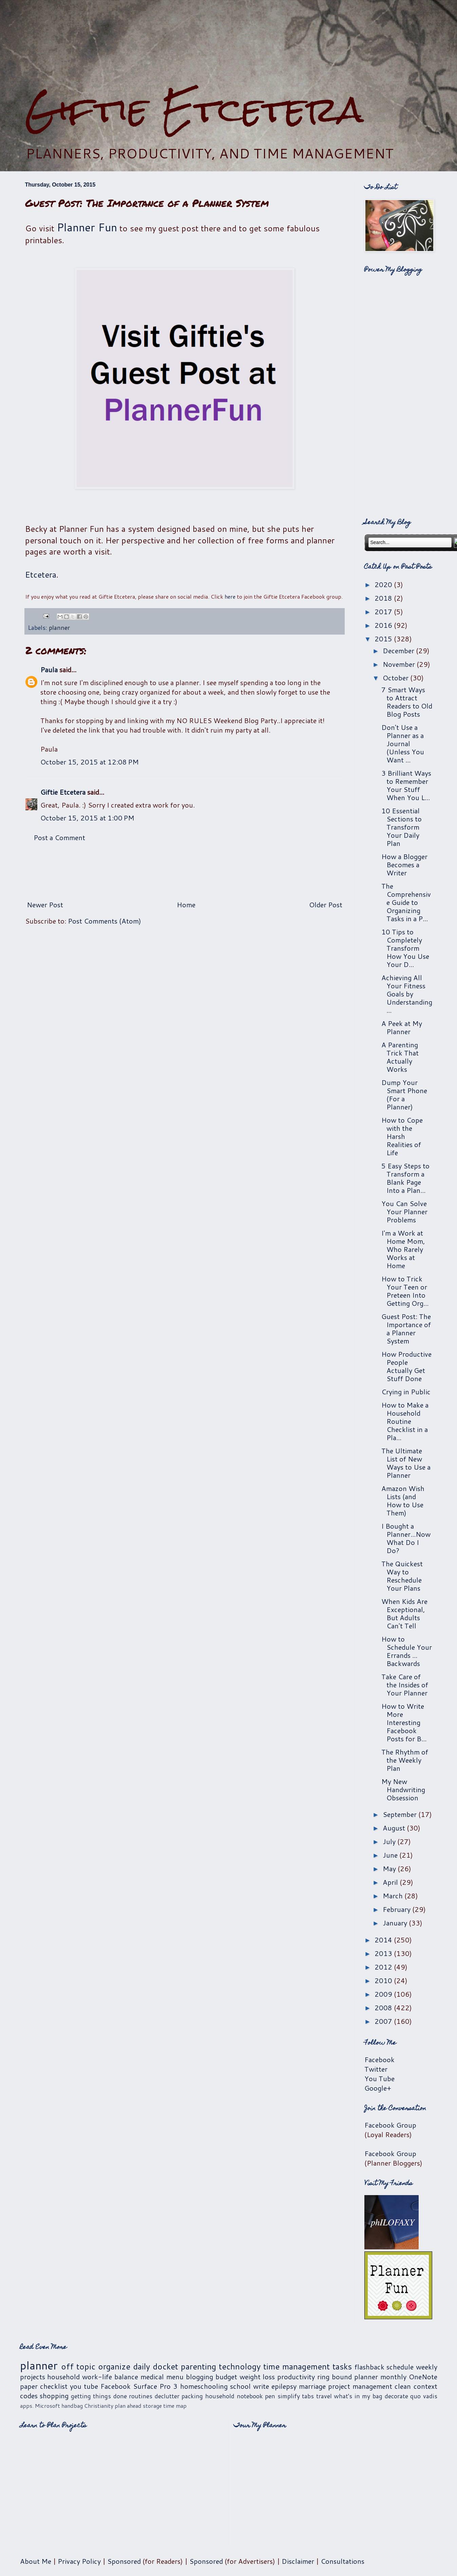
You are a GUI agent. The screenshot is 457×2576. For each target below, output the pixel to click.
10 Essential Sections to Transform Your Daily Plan (401, 827)
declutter (167, 2395)
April (391, 1882)
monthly (393, 2376)
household (63, 2376)
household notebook (234, 2395)
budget (226, 2376)
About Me (35, 2561)
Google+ (377, 2088)
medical (152, 2376)
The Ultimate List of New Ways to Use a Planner (406, 1463)
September (400, 1814)
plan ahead (128, 2405)
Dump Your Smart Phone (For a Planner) (404, 1094)
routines (140, 2395)
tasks (342, 2366)
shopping (54, 2395)
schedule (400, 2366)
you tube (84, 2386)
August (395, 1828)
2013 (384, 1953)
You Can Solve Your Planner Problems (404, 1211)
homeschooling (204, 2386)
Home (186, 904)
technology (240, 2366)
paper (29, 2386)
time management (296, 2366)
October (396, 677)
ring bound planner (347, 2376)
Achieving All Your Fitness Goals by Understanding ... (406, 994)
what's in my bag (358, 2395)
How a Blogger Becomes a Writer (404, 864)
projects (32, 2376)
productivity (296, 2376)
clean (403, 2386)
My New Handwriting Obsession (403, 1789)
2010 (384, 1980)
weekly (426, 2366)
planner (59, 627)
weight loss (257, 2376)
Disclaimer (298, 2561)
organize (114, 2366)
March (393, 1895)
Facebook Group (390, 2125)
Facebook (379, 2059)
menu (175, 2376)
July (390, 1841)
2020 (384, 584)
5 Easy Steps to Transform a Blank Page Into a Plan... (405, 1178)
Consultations (342, 2561)
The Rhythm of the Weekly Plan (404, 1760)
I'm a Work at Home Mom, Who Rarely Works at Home (403, 1249)
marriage (312, 2386)
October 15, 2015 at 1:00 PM (87, 817)
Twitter (375, 2069)
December (399, 650)
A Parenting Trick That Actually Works (400, 1057)
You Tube (379, 2078)
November (400, 664)
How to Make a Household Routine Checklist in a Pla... (405, 1421)
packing (192, 2395)
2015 (384, 638)
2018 (384, 598)
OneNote (423, 2376)
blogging (199, 2376)
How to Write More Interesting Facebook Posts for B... (403, 1722)
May (390, 1868)
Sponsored (124, 2561)
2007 (384, 2021)
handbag (72, 2405)
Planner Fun (87, 227)
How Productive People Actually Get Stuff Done (406, 1366)
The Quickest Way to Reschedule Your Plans (402, 1576)
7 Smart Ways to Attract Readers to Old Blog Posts (406, 702)
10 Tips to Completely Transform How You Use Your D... (405, 948)
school (240, 2386)
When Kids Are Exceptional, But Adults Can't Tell (404, 1613)
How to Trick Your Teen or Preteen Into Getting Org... (405, 1291)
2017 (384, 611)
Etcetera (40, 574)
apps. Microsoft (40, 2405)
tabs (308, 2395)
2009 (384, 1994)
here (230, 596)
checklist (54, 2386)
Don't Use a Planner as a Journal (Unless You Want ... (402, 743)
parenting (198, 2366)
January (396, 1923)
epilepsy (284, 2386)
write (261, 2386)
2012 (384, 1967)
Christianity (98, 2405)
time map (175, 2405)
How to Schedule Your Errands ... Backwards (406, 1651)
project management (360, 2386)
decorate (396, 2395)
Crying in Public (406, 1391)
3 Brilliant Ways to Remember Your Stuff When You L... (406, 785)
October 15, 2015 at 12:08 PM (89, 762)
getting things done (99, 2395)
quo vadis (423, 2395)
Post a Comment (59, 837)
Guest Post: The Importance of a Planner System (406, 1328)
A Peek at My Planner (401, 1027)
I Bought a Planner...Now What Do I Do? (406, 1538)
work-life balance (110, 2376)
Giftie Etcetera (194, 109)
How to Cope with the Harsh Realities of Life (402, 1136)
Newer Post (45, 904)
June (391, 1855)
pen (270, 2395)
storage (152, 2405)
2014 (384, 1939)
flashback (369, 2366)
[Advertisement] (228, 44)
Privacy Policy (79, 2561)
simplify (289, 2395)
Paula (49, 669)
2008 (384, 2007)
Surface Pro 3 (155, 2386)
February (397, 1909)
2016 (384, 625)
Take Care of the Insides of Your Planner (404, 1685)
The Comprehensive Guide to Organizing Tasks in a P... (406, 902)
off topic (78, 2366)
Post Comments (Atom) (104, 921)
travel (324, 2395)
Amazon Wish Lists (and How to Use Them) (402, 1500)
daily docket (155, 2366)
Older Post (325, 904)
